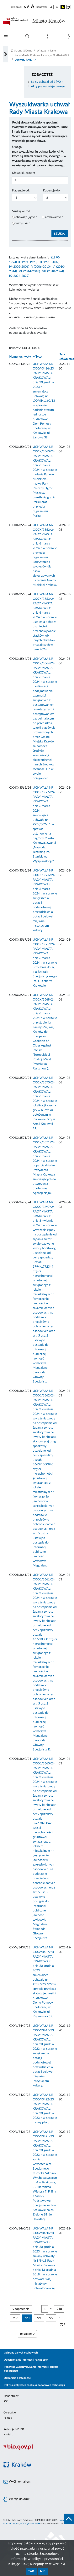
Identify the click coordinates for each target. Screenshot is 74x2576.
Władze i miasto (46, 50)
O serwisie (9, 2412)
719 (15, 2318)
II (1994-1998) (27, 262)
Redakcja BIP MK (13, 2429)
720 (26, 2318)
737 (62, 2324)
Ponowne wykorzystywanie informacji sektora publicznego (31, 2369)
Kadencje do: (52, 190)
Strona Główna (23, 50)
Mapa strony (10, 2396)
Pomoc (7, 2418)
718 (59, 2308)
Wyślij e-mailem (16, 2482)
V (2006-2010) (40, 266)
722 (50, 2318)
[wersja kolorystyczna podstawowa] (51, 7)
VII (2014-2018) (29, 271)
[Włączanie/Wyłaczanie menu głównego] (6, 37)
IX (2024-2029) (19, 275)
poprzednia (21, 2308)
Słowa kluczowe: (23, 172)
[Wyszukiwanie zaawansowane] (27, 36)
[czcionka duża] (33, 6)
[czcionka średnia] (28, 7)
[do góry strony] (69, 2519)
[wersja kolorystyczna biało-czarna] (57, 7)
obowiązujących (26, 217)
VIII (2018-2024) (53, 271)
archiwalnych (54, 217)
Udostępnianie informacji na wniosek (26, 2360)
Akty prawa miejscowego (48, 86)
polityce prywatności (47, 2559)
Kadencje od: (21, 190)
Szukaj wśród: (21, 211)
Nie (42, 2571)
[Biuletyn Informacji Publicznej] (37, 2449)
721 (38, 2318)
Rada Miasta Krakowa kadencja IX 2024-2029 (42, 55)
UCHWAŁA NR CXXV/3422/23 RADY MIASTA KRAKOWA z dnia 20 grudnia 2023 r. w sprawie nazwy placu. (45, 2108)
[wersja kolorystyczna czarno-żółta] (62, 7)
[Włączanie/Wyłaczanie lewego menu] (5, 54)
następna (27, 2333)
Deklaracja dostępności (17, 2378)
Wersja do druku (17, 2499)
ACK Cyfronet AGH (30, 2523)
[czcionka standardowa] (25, 7)
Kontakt (8, 2434)
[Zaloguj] (69, 37)
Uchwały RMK (23, 60)
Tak (31, 2571)
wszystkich (22, 223)
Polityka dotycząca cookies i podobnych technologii (34, 2385)
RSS (5, 2401)
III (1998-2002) (49, 262)
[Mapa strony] (48, 37)
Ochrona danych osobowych (21, 2352)
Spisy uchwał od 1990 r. (47, 81)
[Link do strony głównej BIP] (37, 21)
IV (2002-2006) (19, 266)
